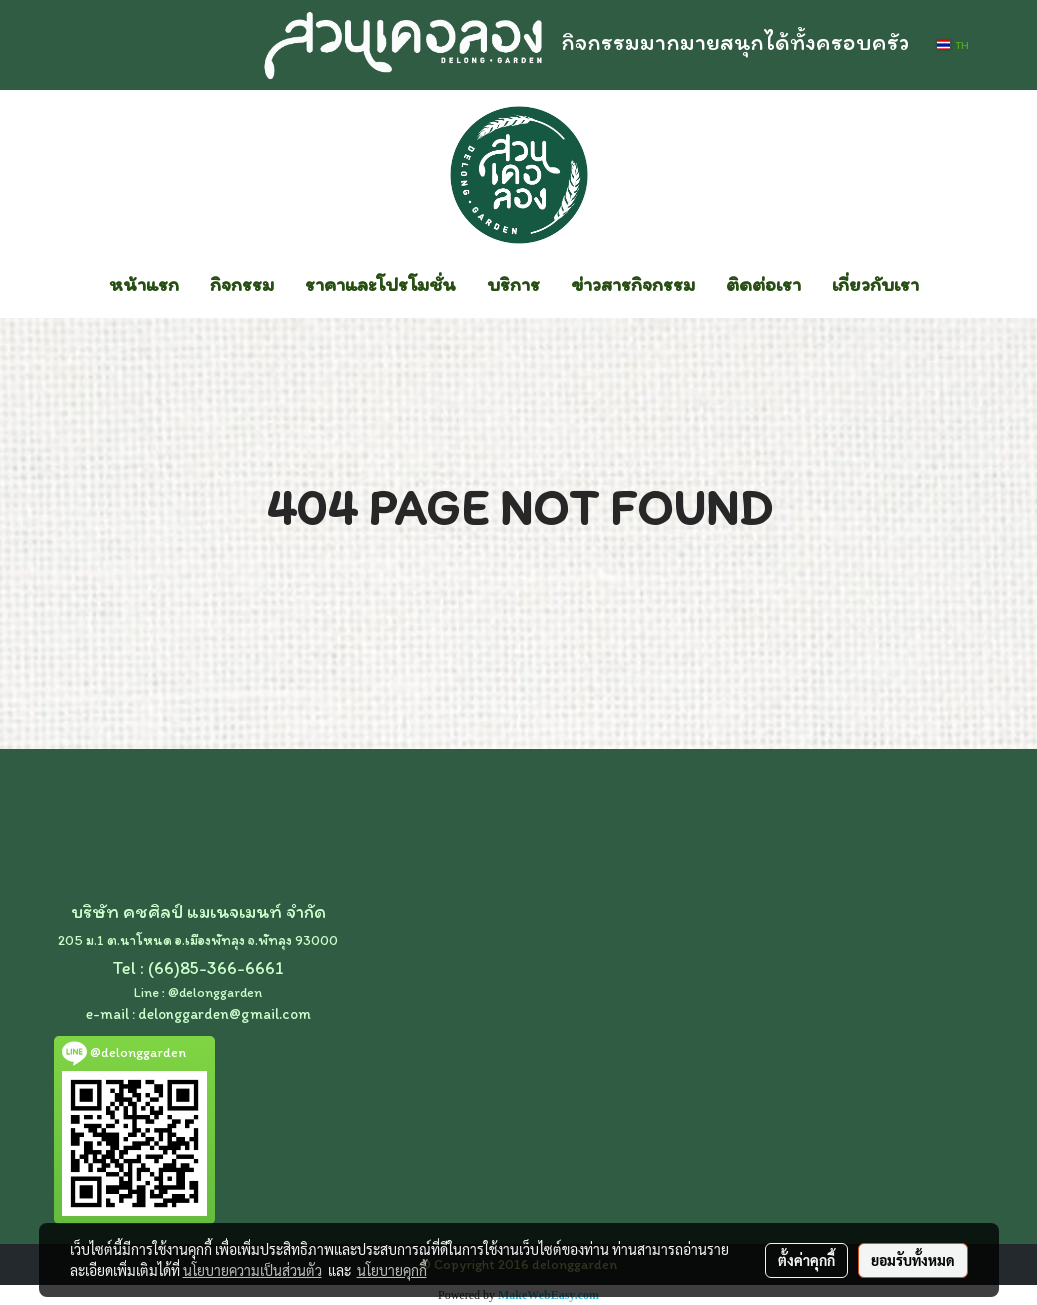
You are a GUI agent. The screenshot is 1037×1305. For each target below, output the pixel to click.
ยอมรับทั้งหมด (913, 1260)
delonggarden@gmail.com (224, 1014)
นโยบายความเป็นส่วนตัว (252, 1270)
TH (952, 45)
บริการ (513, 284)
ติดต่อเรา (763, 284)
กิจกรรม (242, 284)
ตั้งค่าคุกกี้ (806, 1260)
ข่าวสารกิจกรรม (633, 284)
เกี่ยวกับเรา (875, 284)
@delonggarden (215, 992)
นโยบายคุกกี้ (392, 1270)
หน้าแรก (144, 284)
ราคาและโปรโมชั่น (380, 284)
